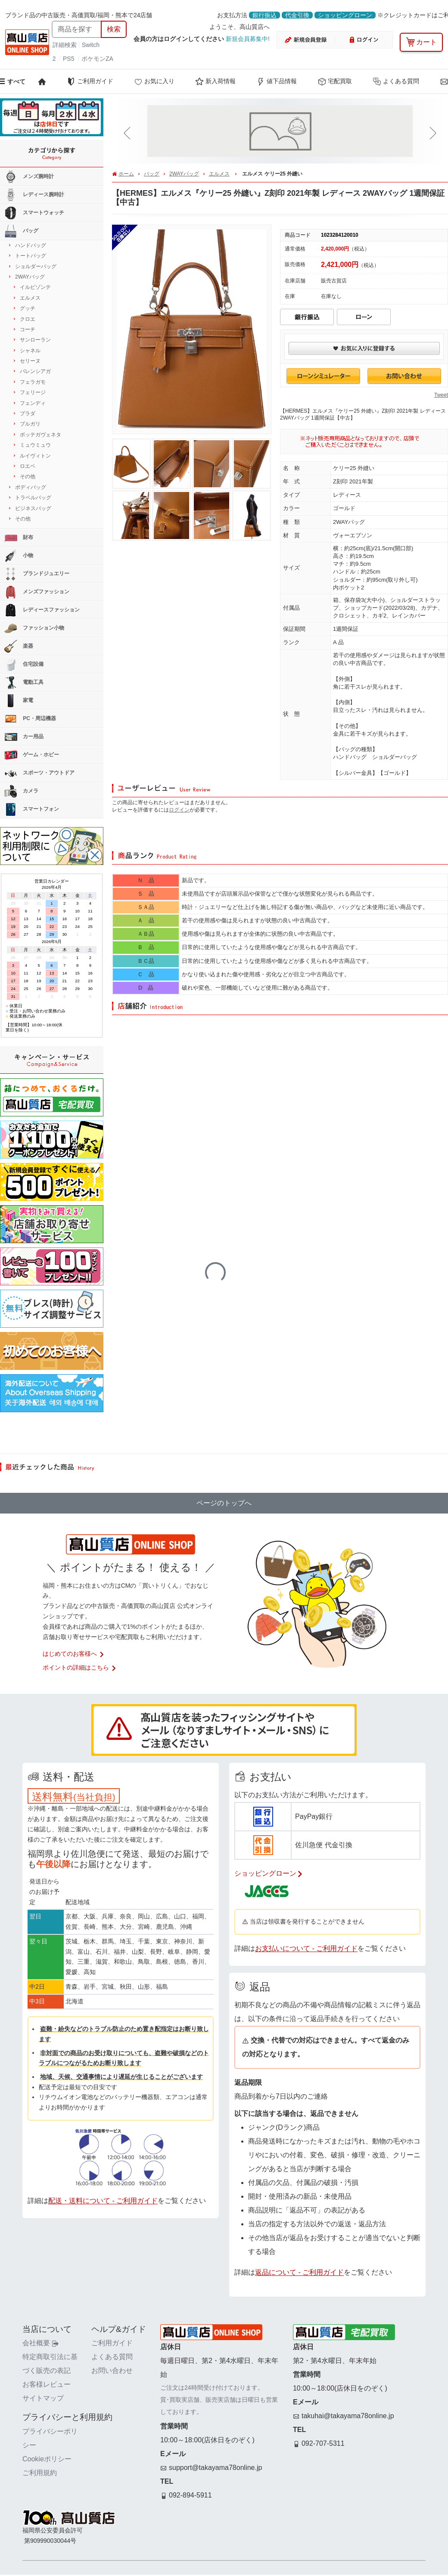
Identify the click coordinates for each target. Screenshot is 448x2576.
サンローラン (35, 340)
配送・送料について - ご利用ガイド (103, 2200)
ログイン (179, 810)
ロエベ (27, 466)
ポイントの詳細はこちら (80, 1667)
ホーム (126, 174)
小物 (18, 555)
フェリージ (33, 392)
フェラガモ (33, 382)
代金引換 (297, 15)
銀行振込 (264, 15)
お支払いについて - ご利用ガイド (306, 1948)
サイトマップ (43, 2398)
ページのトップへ (224, 1503)
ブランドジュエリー (36, 573)
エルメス (219, 174)
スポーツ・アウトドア (39, 773)
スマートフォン (31, 809)
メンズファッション (36, 592)
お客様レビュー (46, 2384)
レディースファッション (42, 610)
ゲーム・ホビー (31, 755)
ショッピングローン (345, 15)
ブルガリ (30, 424)
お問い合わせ (112, 2370)
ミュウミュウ (35, 445)
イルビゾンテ (35, 287)
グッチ (27, 308)
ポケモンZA (97, 58)
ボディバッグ (30, 487)
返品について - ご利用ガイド (299, 2272)
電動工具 (24, 682)
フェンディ (33, 403)
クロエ (27, 319)
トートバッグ (30, 256)
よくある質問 (396, 81)
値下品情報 (276, 81)
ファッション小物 (34, 628)
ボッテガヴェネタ (40, 435)
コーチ (27, 329)
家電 (18, 700)
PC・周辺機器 (30, 718)
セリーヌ (30, 361)
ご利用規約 (39, 2472)
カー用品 (24, 736)
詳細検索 (65, 44)
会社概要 (40, 2343)
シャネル (30, 351)
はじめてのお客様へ (74, 1653)
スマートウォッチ (34, 213)
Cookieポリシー (47, 2459)
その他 (27, 476)
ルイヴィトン (35, 456)
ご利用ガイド (90, 81)
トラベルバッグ (33, 498)
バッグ (151, 174)
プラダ (27, 414)
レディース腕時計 (34, 194)
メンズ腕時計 (29, 176)
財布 (18, 537)
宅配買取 (334, 81)
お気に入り (154, 81)
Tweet (441, 395)
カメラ (21, 791)
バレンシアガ (35, 371)
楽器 (18, 646)
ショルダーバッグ (35, 266)
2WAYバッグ (184, 174)
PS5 (68, 58)
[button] (129, 133)
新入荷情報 (215, 81)
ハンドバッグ (30, 245)
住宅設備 (24, 664)
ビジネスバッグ (33, 508)
